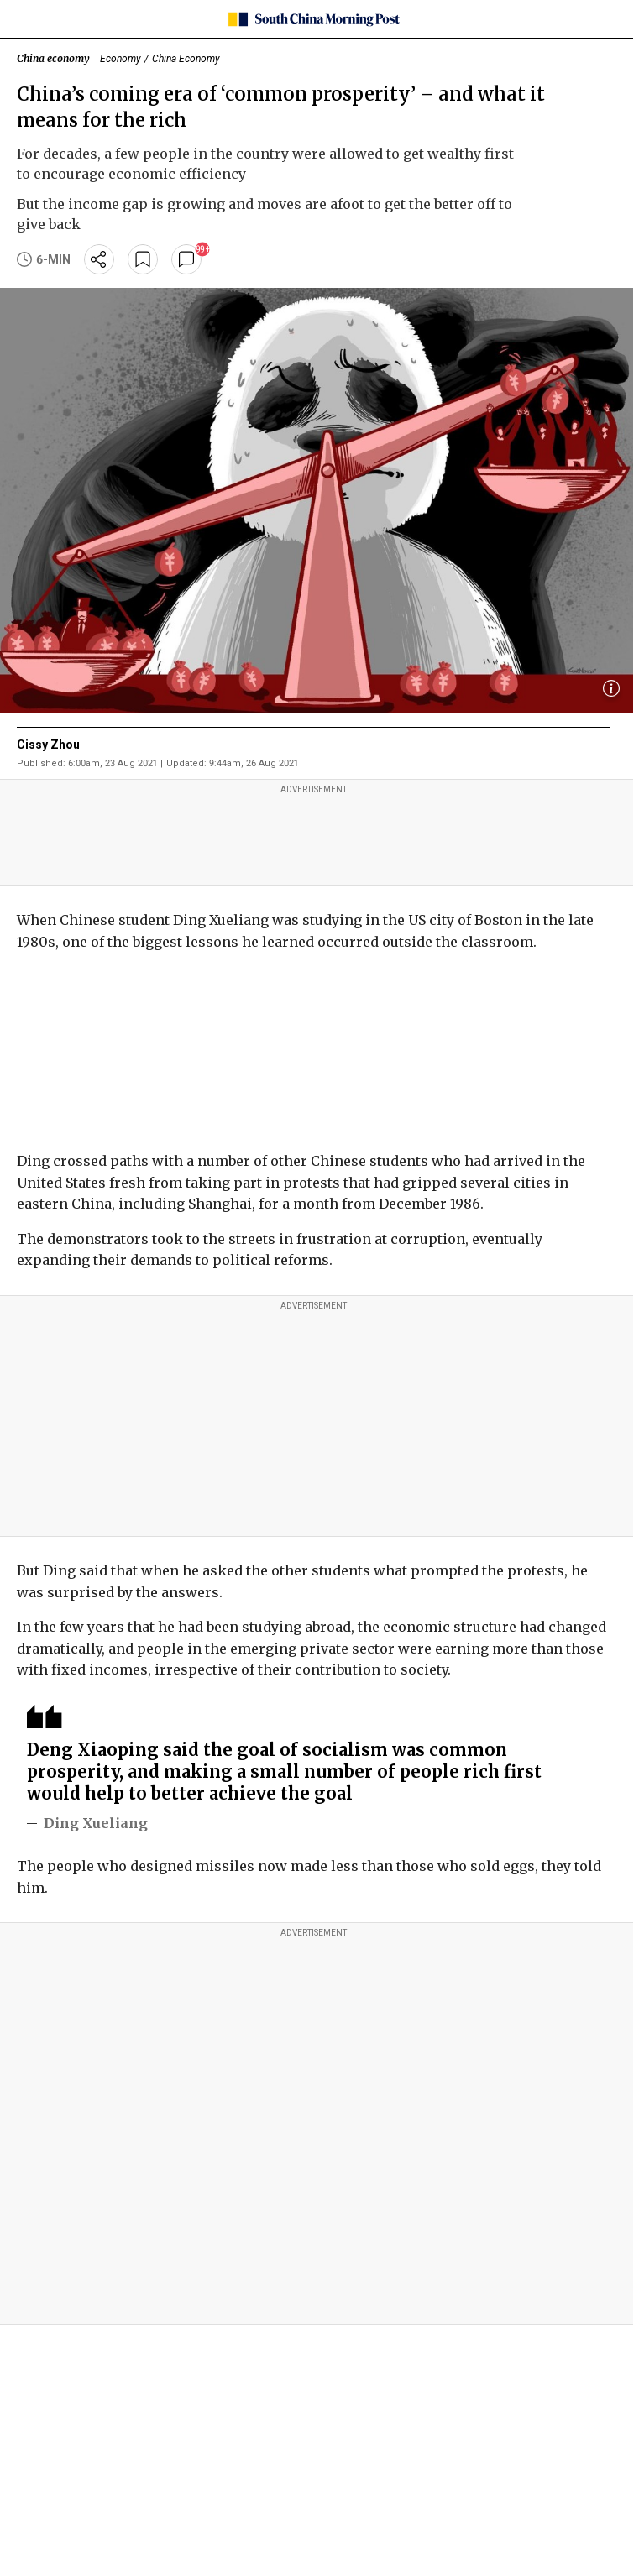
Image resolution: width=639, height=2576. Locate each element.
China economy (53, 58)
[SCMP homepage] (314, 19)
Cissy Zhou (48, 744)
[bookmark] (143, 259)
